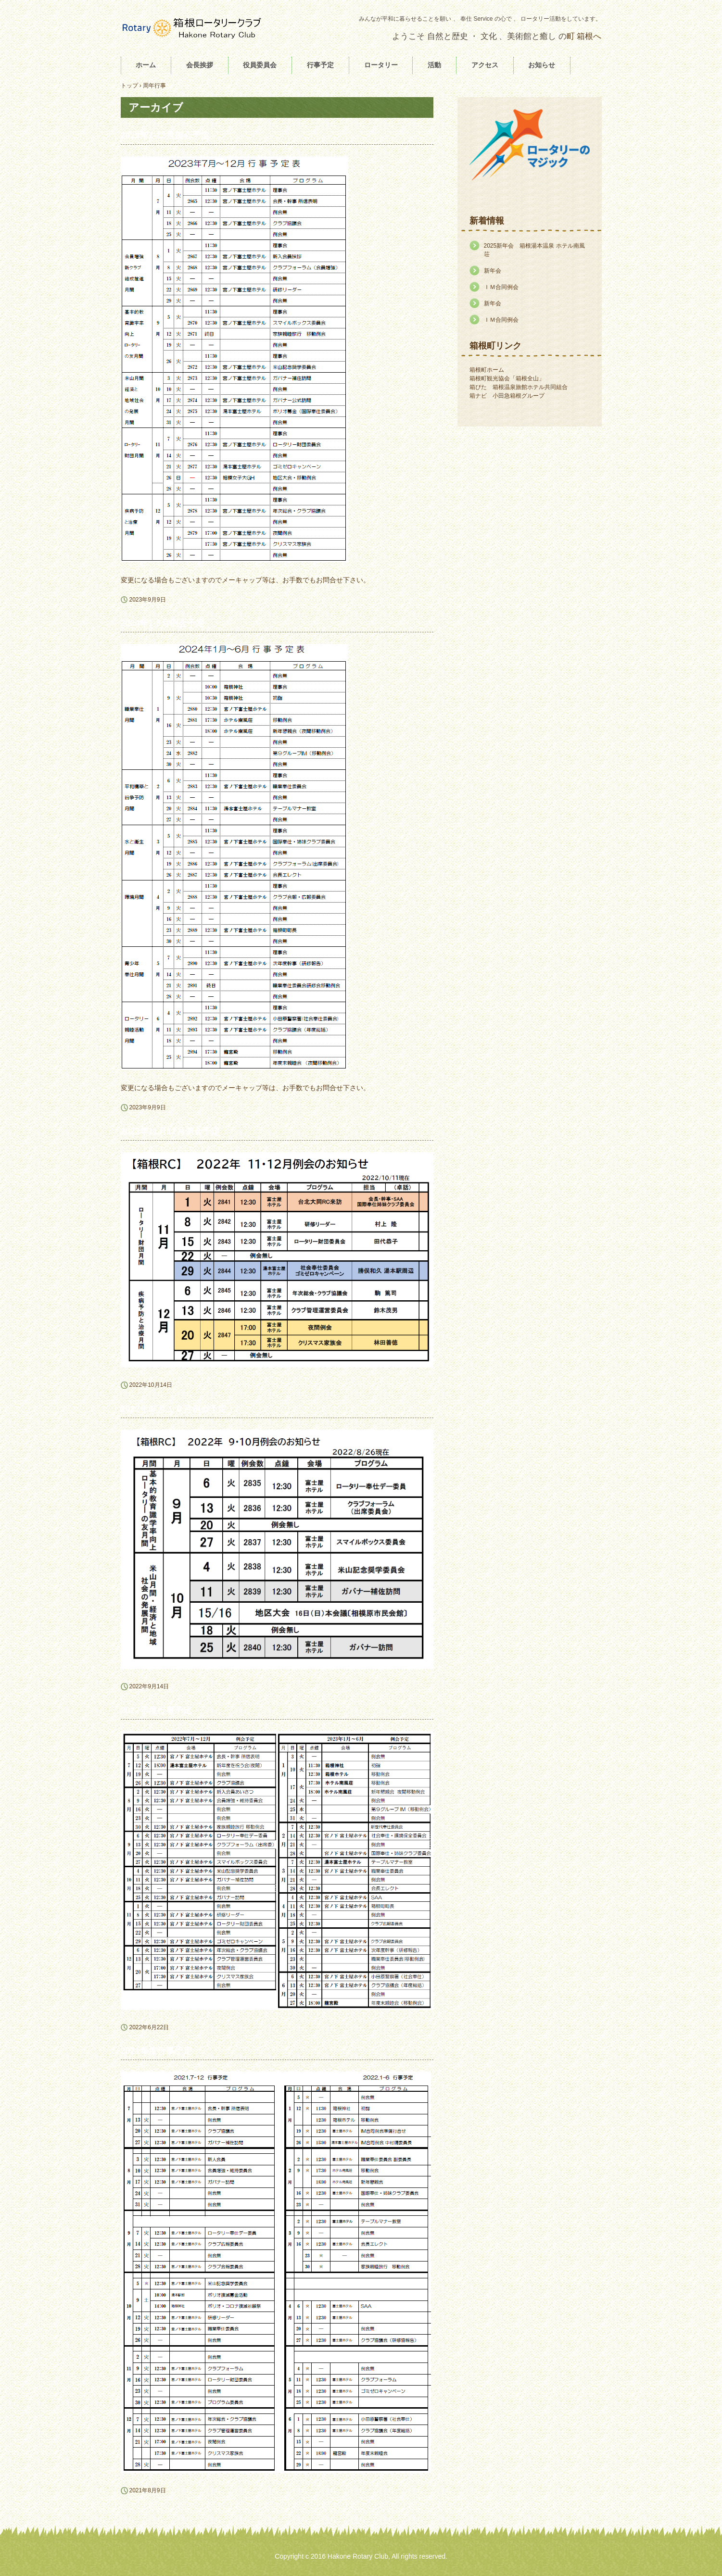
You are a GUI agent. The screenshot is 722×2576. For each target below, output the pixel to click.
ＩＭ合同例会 (501, 287)
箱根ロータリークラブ (193, 27)
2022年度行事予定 (156, 1710)
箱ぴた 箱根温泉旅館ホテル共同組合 (518, 387)
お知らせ (541, 65)
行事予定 (320, 65)
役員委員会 (260, 65)
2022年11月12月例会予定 (170, 1131)
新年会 (492, 270)
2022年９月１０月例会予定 (174, 1409)
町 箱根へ (584, 36)
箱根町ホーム (486, 369)
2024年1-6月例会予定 (162, 623)
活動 (434, 65)
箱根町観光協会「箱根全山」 (507, 378)
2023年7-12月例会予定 (165, 135)
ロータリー (381, 65)
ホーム (146, 65)
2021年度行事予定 (156, 2051)
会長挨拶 (199, 65)
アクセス (484, 65)
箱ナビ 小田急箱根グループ (507, 395)
